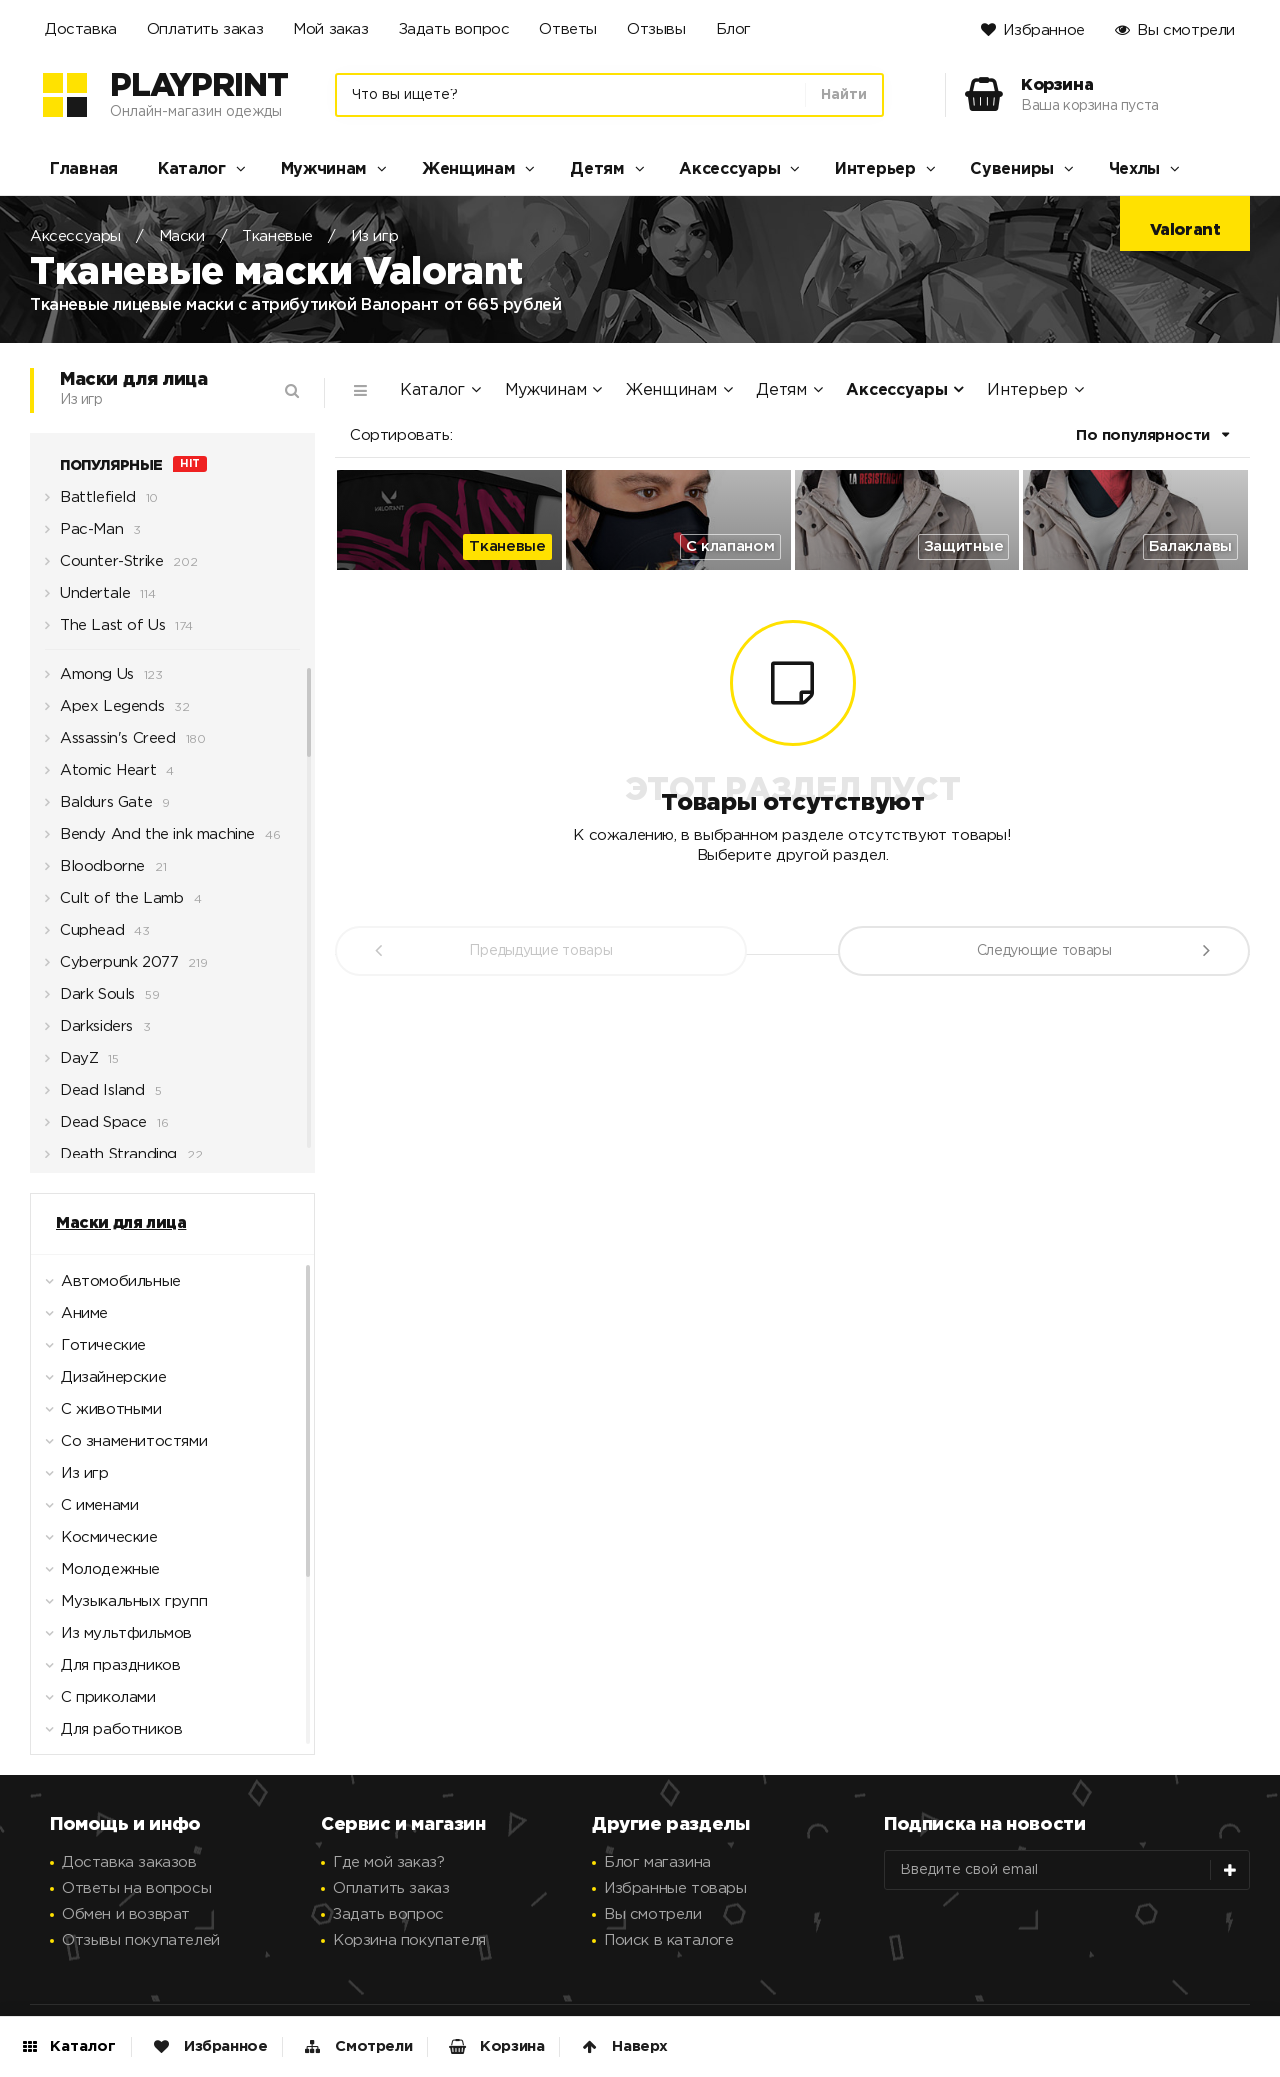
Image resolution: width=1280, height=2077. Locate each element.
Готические (91, 1351)
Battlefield (90, 503)
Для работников (109, 1735)
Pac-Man (84, 535)
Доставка (81, 29)
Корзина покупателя (409, 1940)
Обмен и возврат (126, 1914)
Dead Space (96, 1128)
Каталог (192, 169)
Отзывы (656, 29)
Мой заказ (330, 29)
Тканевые (277, 236)
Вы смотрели (1186, 30)
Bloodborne (95, 872)
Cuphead (84, 936)
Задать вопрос (454, 29)
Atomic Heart (100, 776)
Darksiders (89, 1032)
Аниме (72, 1319)
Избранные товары (675, 1888)
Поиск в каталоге (669, 1940)
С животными (99, 1415)
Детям (597, 169)
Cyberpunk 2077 (111, 968)
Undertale (87, 599)
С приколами (96, 1703)
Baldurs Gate (98, 808)
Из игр (375, 236)
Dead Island (95, 1096)
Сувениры (1012, 169)
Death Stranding (111, 1160)
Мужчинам (324, 169)
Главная (84, 169)
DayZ (71, 1064)
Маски (182, 236)
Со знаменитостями (121, 1447)
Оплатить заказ (205, 29)
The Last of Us (105, 631)
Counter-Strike (104, 567)
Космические (97, 1543)
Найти (844, 95)
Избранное (1043, 30)
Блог (733, 29)
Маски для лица (121, 1223)
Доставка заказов (129, 1862)
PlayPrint (199, 87)
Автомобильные (108, 1287)
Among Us (89, 680)
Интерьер (875, 169)
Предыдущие (540, 951)
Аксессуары (729, 169)
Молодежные (98, 1575)
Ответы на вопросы (136, 1888)
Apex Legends (104, 712)
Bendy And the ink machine (150, 840)
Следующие (1044, 951)
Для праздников (108, 1671)
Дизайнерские (101, 1383)
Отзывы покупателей (141, 1940)
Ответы (568, 29)
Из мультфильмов (114, 1639)
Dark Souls (90, 1000)
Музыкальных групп (121, 1607)
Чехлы (1135, 169)
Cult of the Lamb (114, 904)
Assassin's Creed (110, 744)
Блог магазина (657, 1862)
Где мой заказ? (388, 1862)
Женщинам (469, 169)
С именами (87, 1511)
